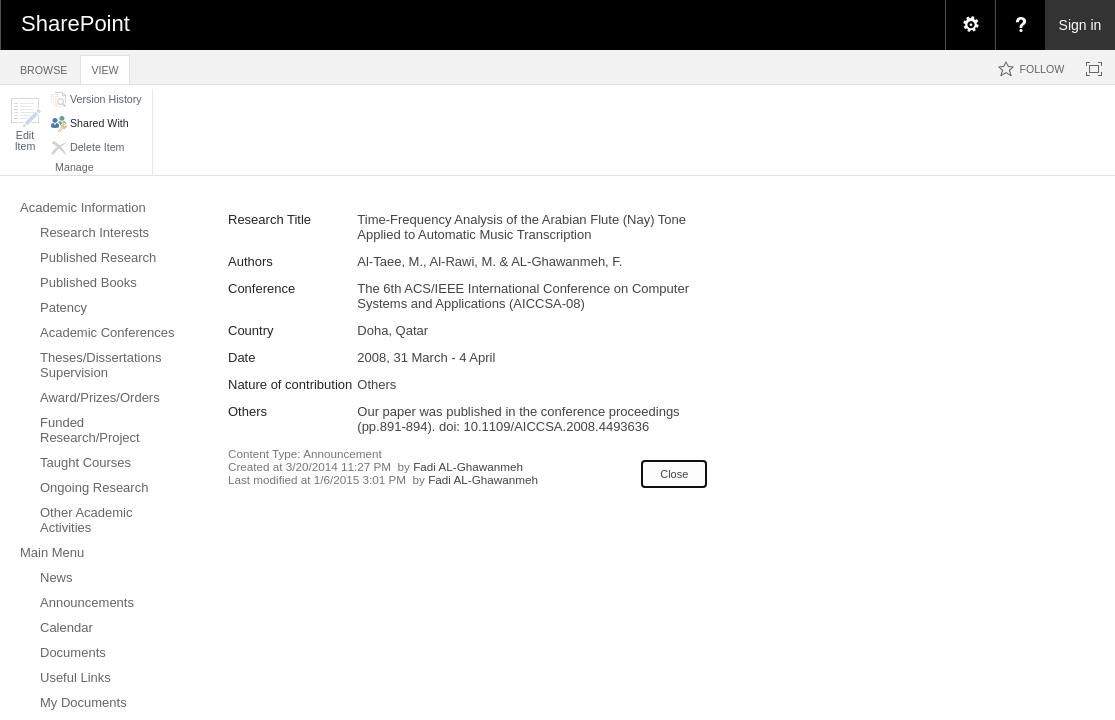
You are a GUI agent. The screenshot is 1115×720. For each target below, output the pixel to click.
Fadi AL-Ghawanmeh (468, 466)
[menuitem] (970, 25)
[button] (25, 124)
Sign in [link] (1080, 25)
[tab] (43, 66)
